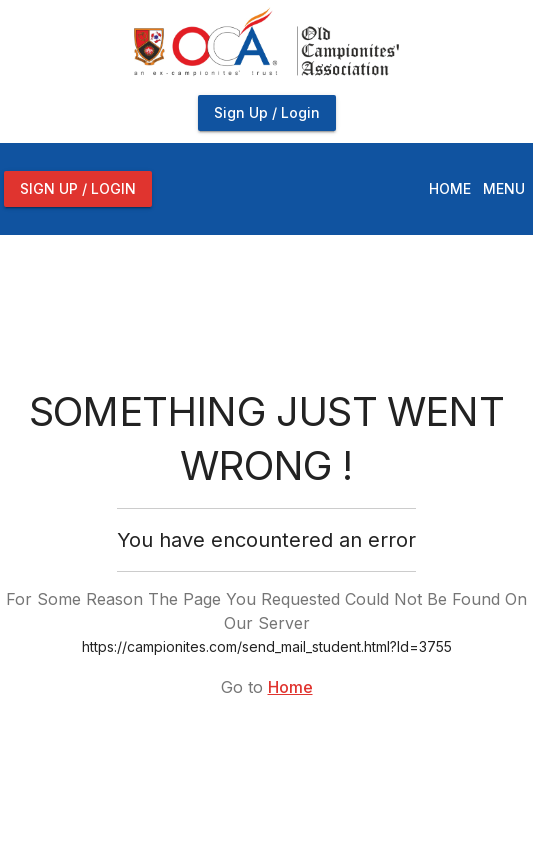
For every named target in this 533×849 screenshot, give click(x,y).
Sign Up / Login (267, 112)
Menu (504, 188)
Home (450, 188)
